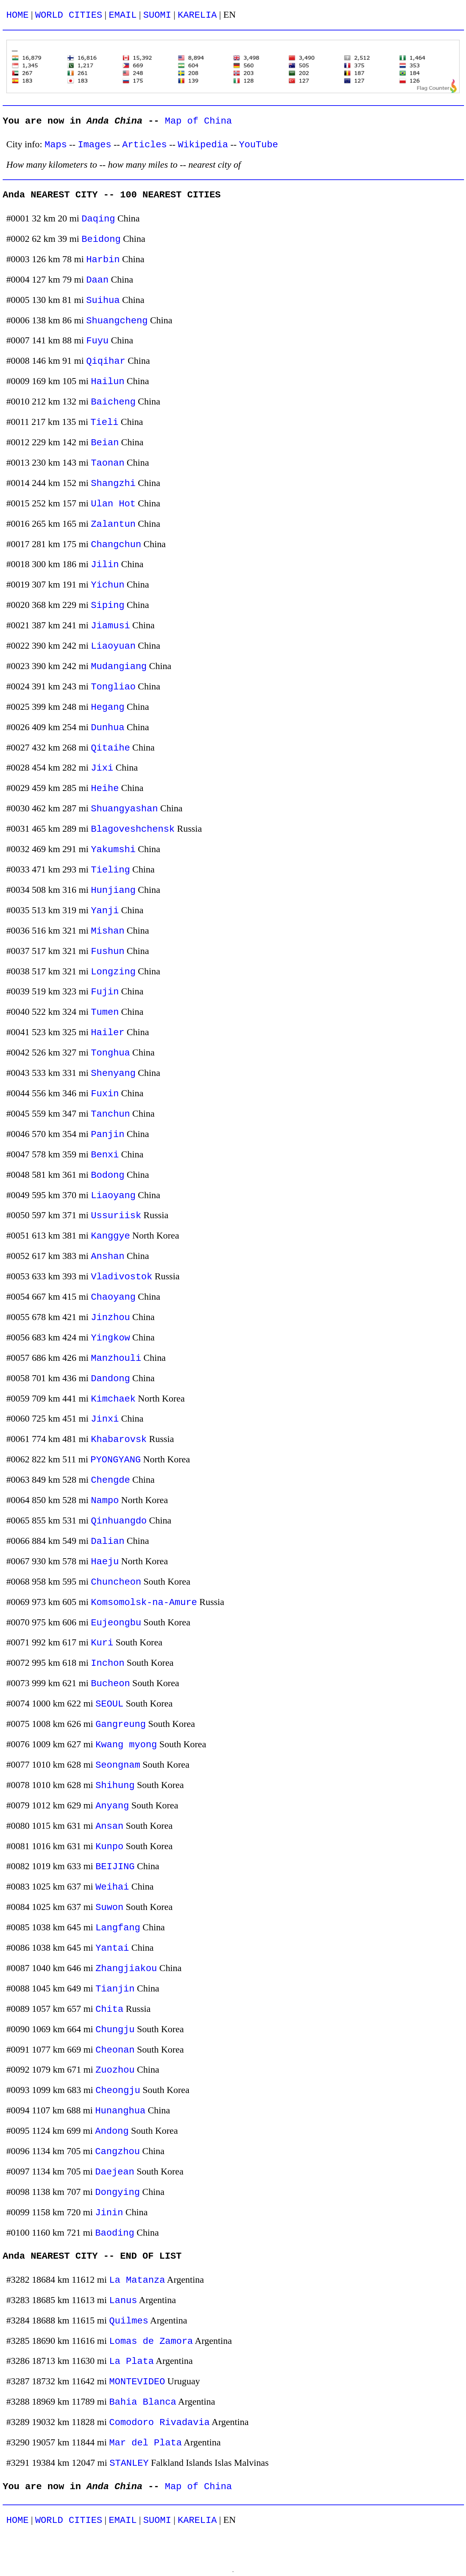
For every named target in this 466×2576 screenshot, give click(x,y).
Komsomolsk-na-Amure (144, 1602)
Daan (97, 280)
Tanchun (110, 1114)
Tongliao (113, 687)
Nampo (105, 1500)
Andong (112, 2131)
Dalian (107, 1541)
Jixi (102, 768)
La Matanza (137, 2280)
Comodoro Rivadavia (159, 2422)
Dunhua (107, 727)
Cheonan (115, 2050)
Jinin (109, 2213)
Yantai (112, 1948)
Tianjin (115, 1989)
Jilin (105, 564)
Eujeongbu (116, 1623)
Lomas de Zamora (151, 2341)
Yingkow (110, 1338)
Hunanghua (120, 2111)
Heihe (105, 788)
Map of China (198, 121)
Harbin (103, 260)
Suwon (109, 1907)
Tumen (105, 1012)
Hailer (107, 1032)
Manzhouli (116, 1358)
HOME (17, 15)
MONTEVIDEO (137, 2382)
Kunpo (109, 1846)
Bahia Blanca (142, 2402)
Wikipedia (203, 145)
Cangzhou (117, 2151)
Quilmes (128, 2321)
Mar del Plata (145, 2443)
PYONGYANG (115, 1460)
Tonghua (110, 1053)
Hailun (107, 381)
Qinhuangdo (119, 1521)
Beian (105, 443)
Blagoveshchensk (133, 829)
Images (94, 145)
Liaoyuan (113, 646)
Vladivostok (121, 1277)
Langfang (117, 1928)
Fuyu (97, 341)
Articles (144, 145)
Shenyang (113, 1073)
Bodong (107, 1175)
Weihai (112, 1887)
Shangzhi (113, 483)
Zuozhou (115, 2070)
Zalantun (113, 524)
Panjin (107, 1134)
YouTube (258, 145)
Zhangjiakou (126, 1968)
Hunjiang (113, 890)
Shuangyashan (124, 809)
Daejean (114, 2172)
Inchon (107, 1663)
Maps (55, 145)
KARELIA (197, 15)
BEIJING (115, 1867)
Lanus (123, 2300)
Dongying (117, 2192)
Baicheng (113, 402)
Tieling (110, 870)
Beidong (101, 239)
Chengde (110, 1480)
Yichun (107, 585)
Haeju (105, 1562)
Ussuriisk (116, 1216)
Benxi (105, 1155)
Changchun (116, 544)
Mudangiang (119, 666)
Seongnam (117, 1765)
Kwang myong (126, 1745)
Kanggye (110, 1236)
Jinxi (105, 1419)
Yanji (105, 911)
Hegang (107, 707)
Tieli (104, 422)
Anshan (107, 1256)
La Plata (131, 2361)
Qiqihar (105, 361)
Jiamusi (110, 626)
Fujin (105, 992)
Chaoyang (113, 1297)
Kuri (102, 1643)
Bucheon (110, 1683)
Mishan (107, 931)
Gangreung (120, 1724)
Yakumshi (113, 849)
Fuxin (105, 1094)
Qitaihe (110, 748)
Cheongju (117, 2090)
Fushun (107, 951)
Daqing (98, 219)
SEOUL (109, 1704)
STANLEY (129, 2463)
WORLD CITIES (68, 15)
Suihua (103, 300)
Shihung (115, 1785)
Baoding (114, 2233)
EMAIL (123, 15)
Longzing (113, 972)
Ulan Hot (113, 504)
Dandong (110, 1379)
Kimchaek (113, 1399)
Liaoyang (113, 1195)
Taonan (107, 463)
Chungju (115, 2030)
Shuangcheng (117, 321)
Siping (107, 605)
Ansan (109, 1826)
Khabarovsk (119, 1439)
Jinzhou (110, 1317)
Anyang (112, 1806)
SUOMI (157, 15)
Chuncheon (116, 1582)
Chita (109, 2009)
